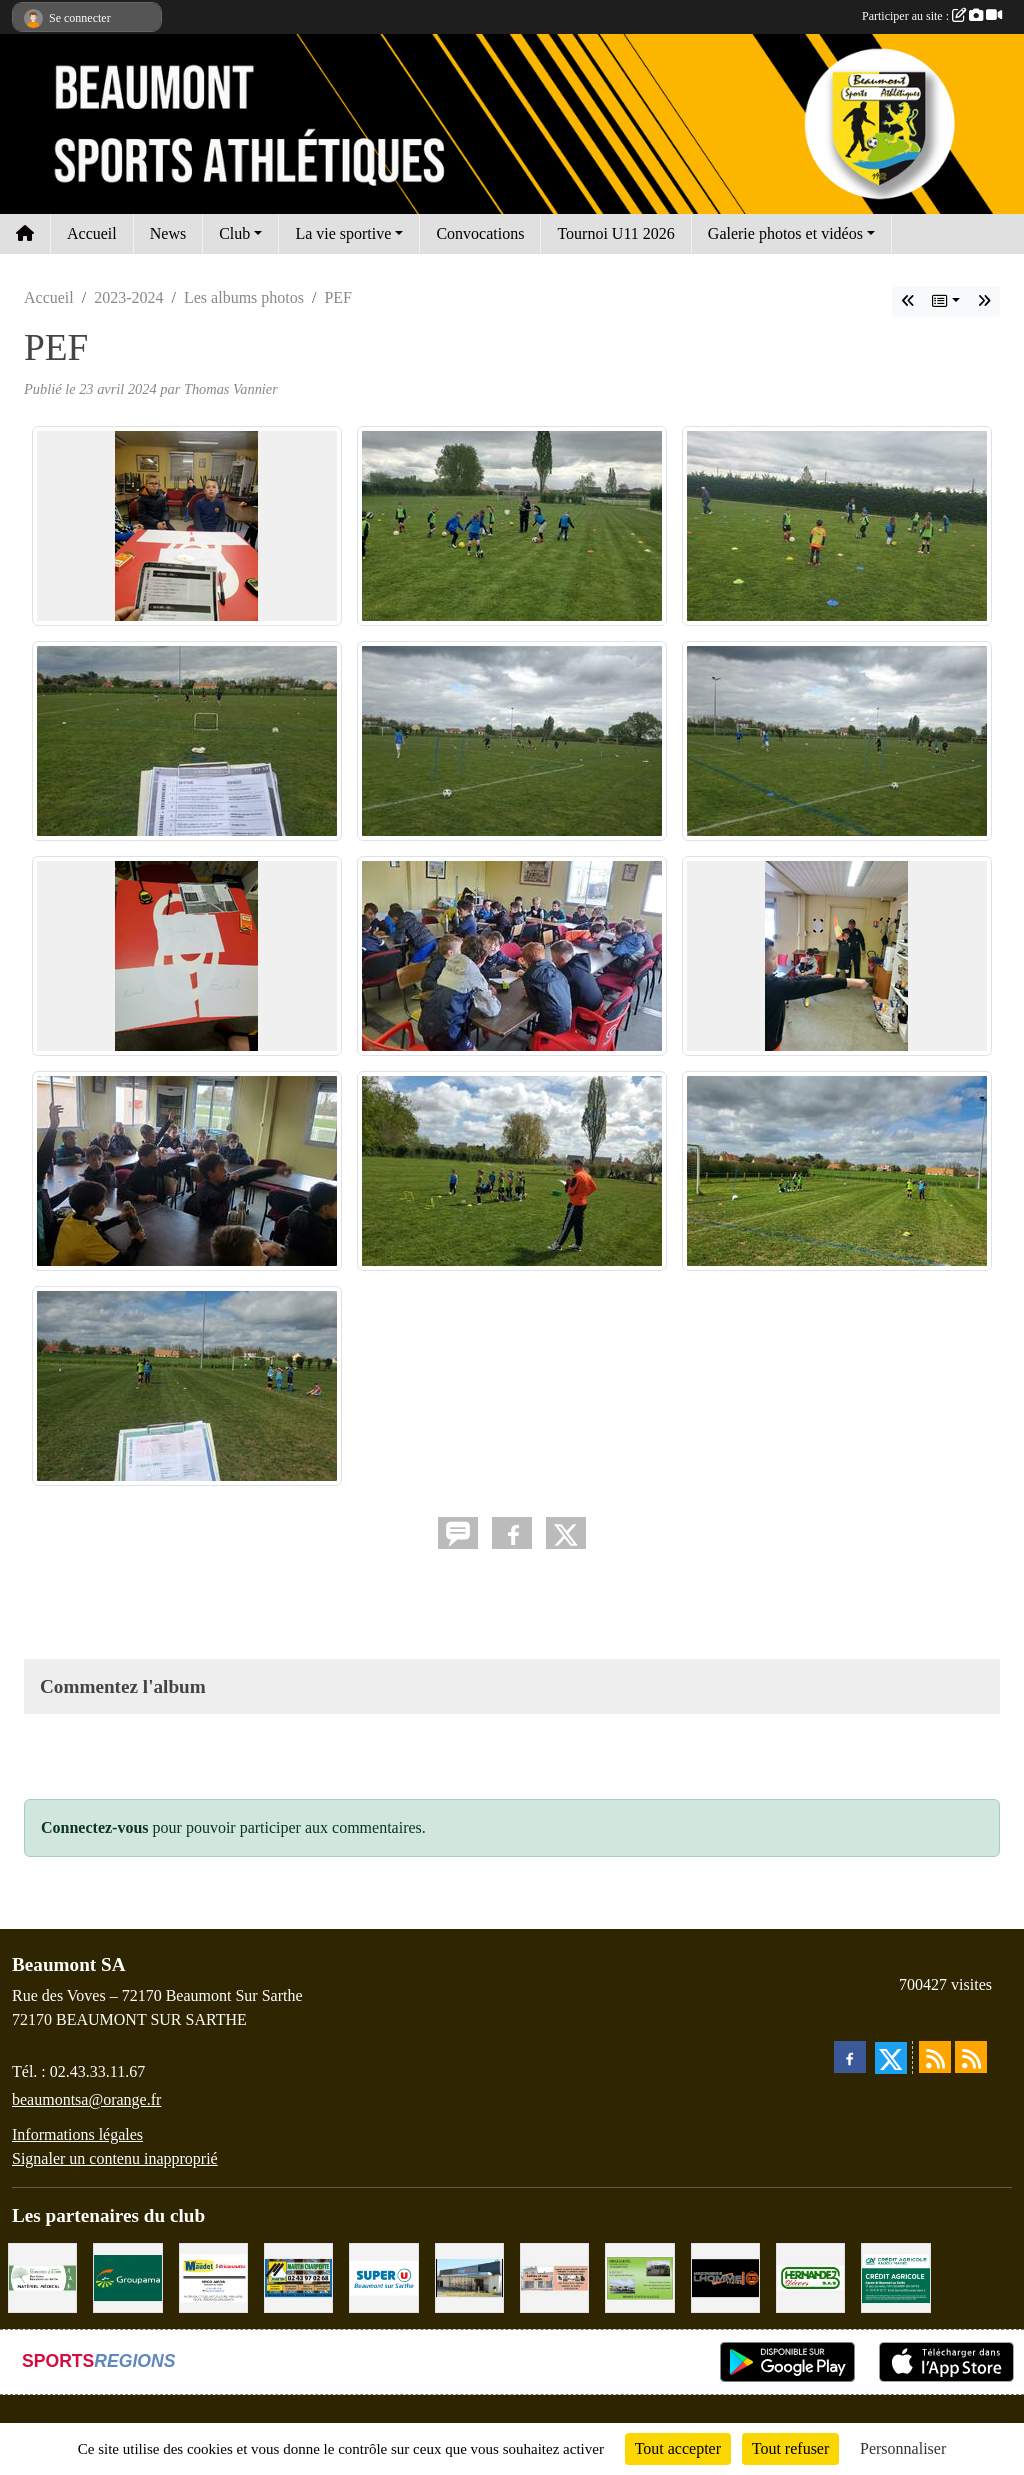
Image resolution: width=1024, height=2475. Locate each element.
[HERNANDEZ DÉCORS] (810, 2276)
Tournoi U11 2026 (615, 233)
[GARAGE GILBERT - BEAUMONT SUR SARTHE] (639, 2276)
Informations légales (77, 2134)
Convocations (480, 233)
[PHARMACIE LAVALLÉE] (554, 2276)
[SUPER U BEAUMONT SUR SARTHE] (383, 2276)
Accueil (92, 233)
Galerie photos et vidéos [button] (785, 233)
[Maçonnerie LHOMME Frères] (725, 2276)
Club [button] (234, 233)
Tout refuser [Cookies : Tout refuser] (791, 2448)
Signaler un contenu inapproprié (115, 2158)
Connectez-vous (95, 1827)
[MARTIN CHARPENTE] (298, 2276)
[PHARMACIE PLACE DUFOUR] (42, 2276)
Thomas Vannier (231, 389)
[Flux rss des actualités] (935, 2057)
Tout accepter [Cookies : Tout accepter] (678, 2448)
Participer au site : (932, 16)
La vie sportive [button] (343, 233)
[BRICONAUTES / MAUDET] (213, 2276)
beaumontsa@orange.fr (86, 2099)
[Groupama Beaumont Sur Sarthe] (127, 2276)
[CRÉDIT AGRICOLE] (895, 2276)
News (168, 233)
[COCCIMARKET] (469, 2276)
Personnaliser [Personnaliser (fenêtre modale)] (903, 2448)
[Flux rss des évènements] (971, 2057)
